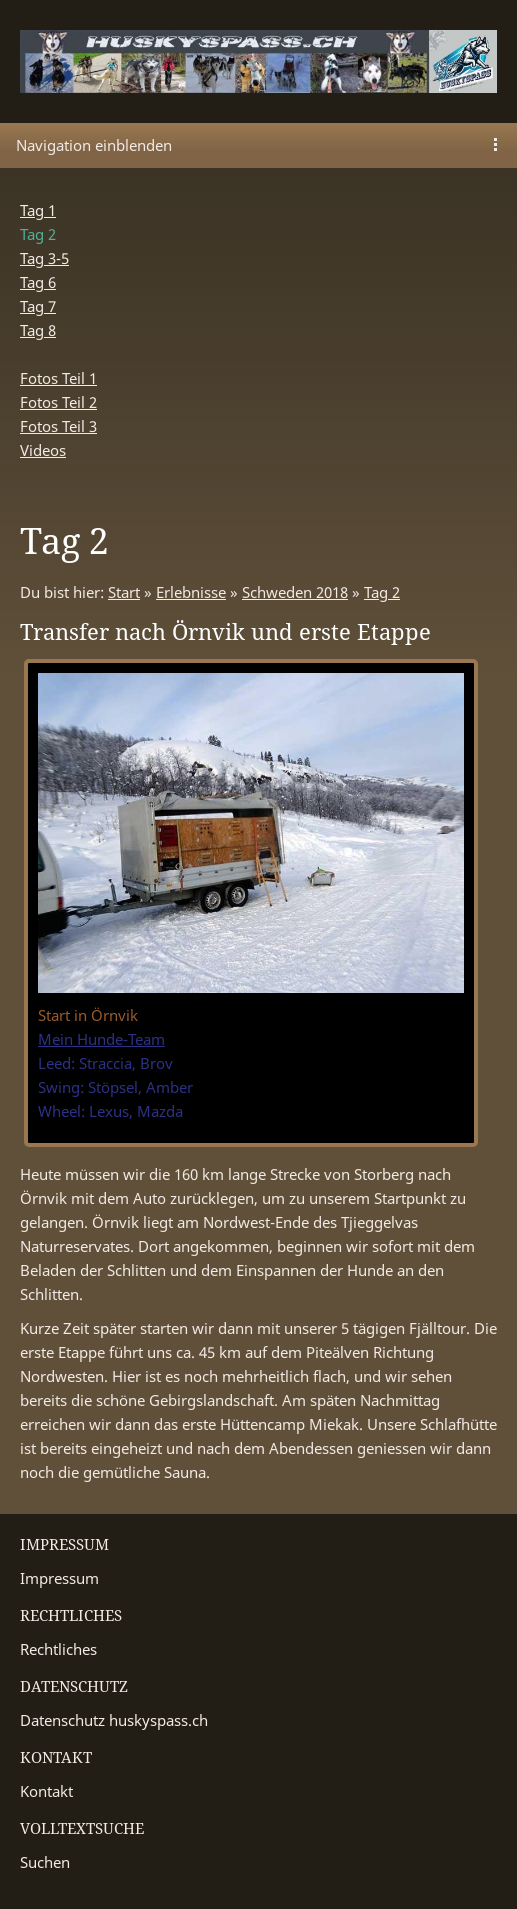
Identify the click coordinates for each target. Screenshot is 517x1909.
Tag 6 (38, 282)
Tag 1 (38, 210)
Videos (43, 450)
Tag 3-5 (44, 258)
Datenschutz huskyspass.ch (114, 1720)
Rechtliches (58, 1649)
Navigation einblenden (94, 145)
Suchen (45, 1862)
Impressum (59, 1578)
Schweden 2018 (295, 592)
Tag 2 (382, 592)
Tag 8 (38, 330)
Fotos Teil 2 (58, 402)
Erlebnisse (191, 592)
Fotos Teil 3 (58, 426)
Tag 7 (38, 306)
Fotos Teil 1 (58, 378)
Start (124, 592)
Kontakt (46, 1791)
